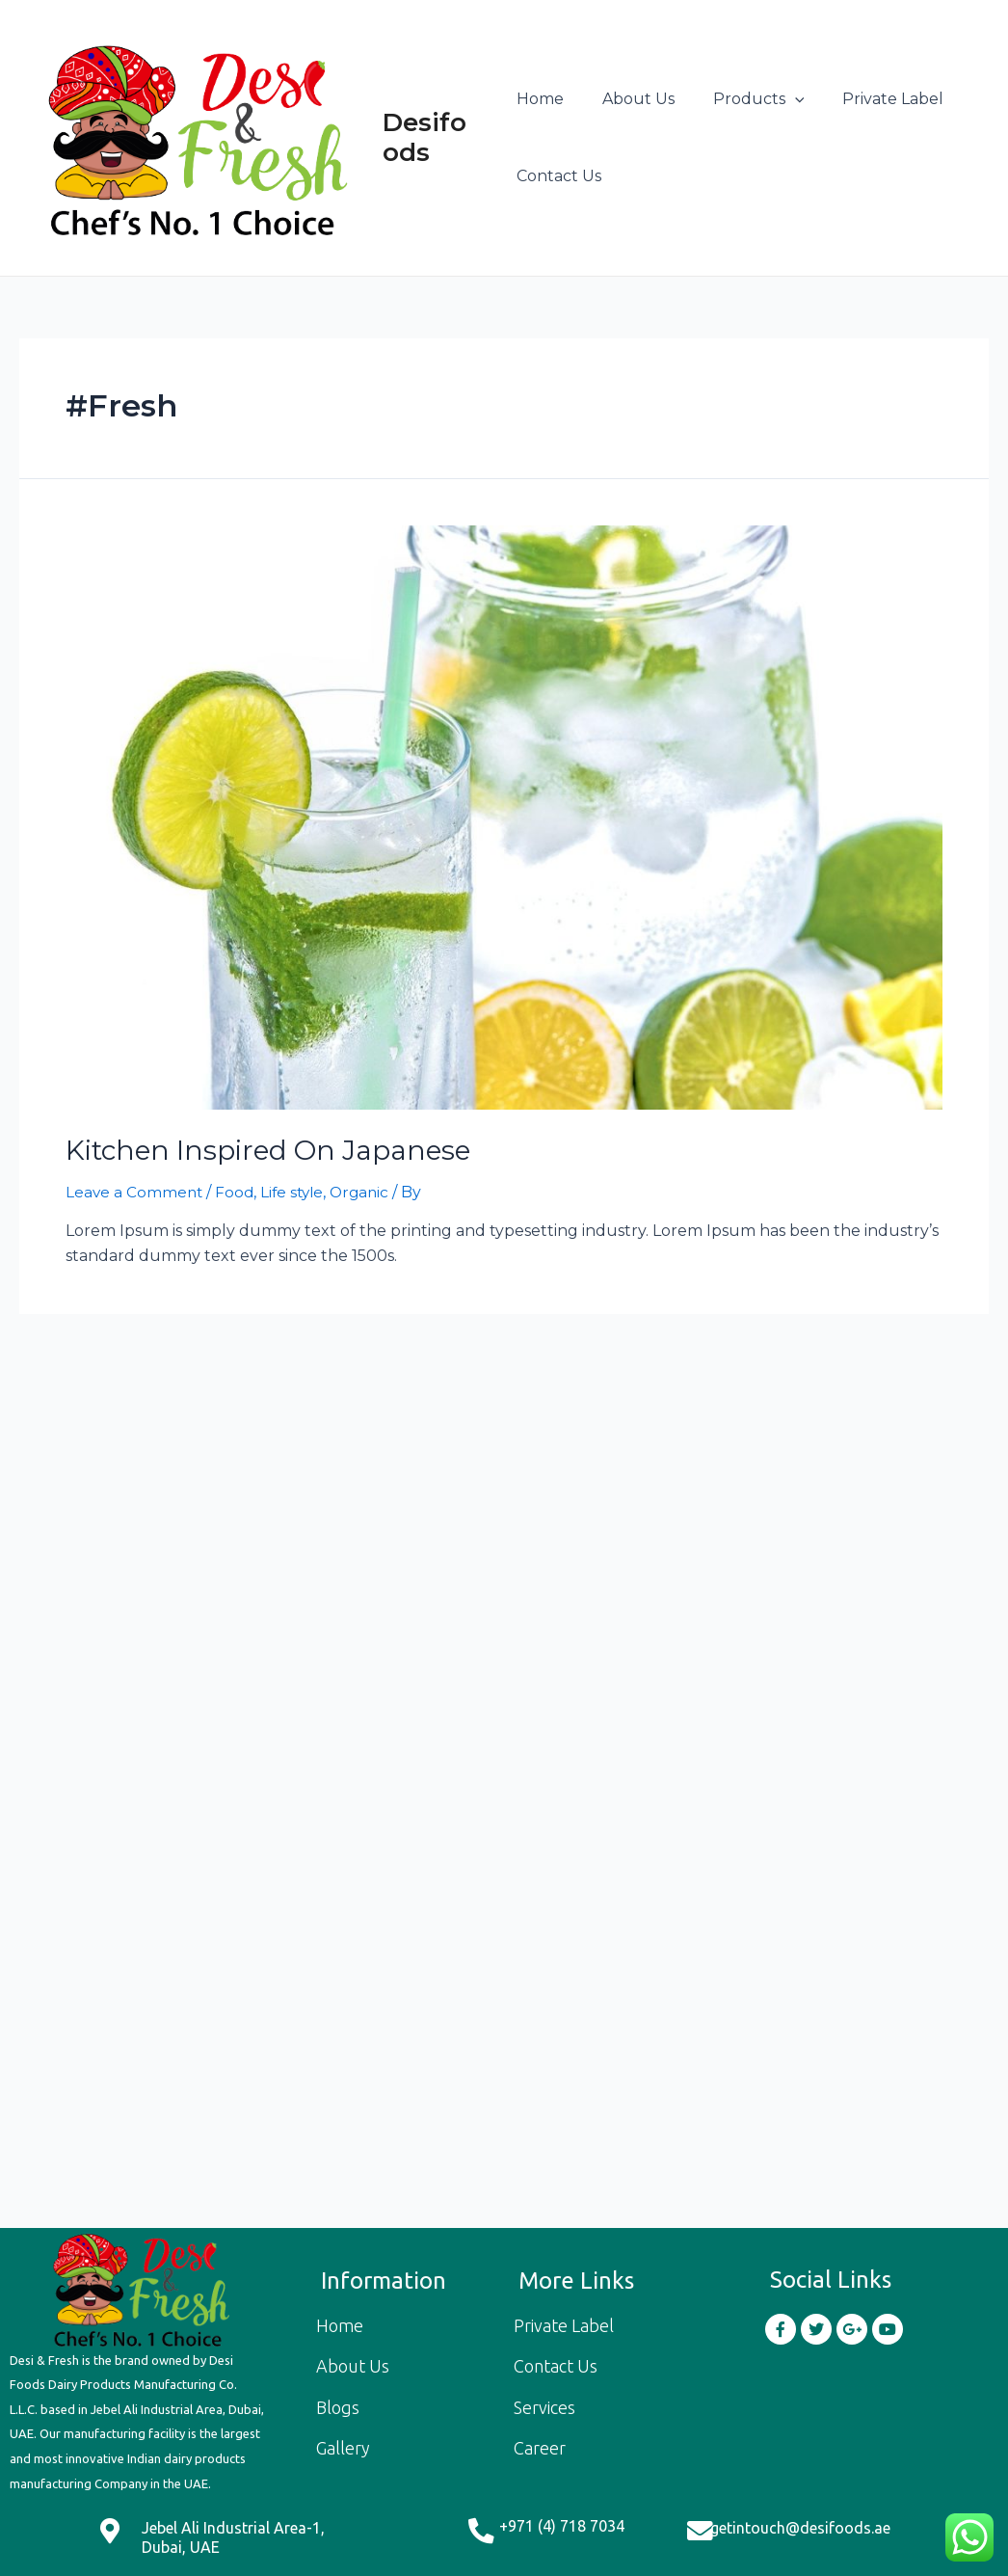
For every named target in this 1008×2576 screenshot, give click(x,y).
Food (237, 1191)
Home (540, 100)
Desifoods (428, 138)
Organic (368, 1191)
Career (540, 2447)
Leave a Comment (135, 1191)
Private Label (869, 100)
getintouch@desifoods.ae (800, 2527)
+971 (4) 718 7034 (561, 2526)
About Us (631, 100)
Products (743, 100)
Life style (297, 1191)
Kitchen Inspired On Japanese (253, 1151)
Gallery (343, 2447)
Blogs (337, 2407)
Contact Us (559, 177)
